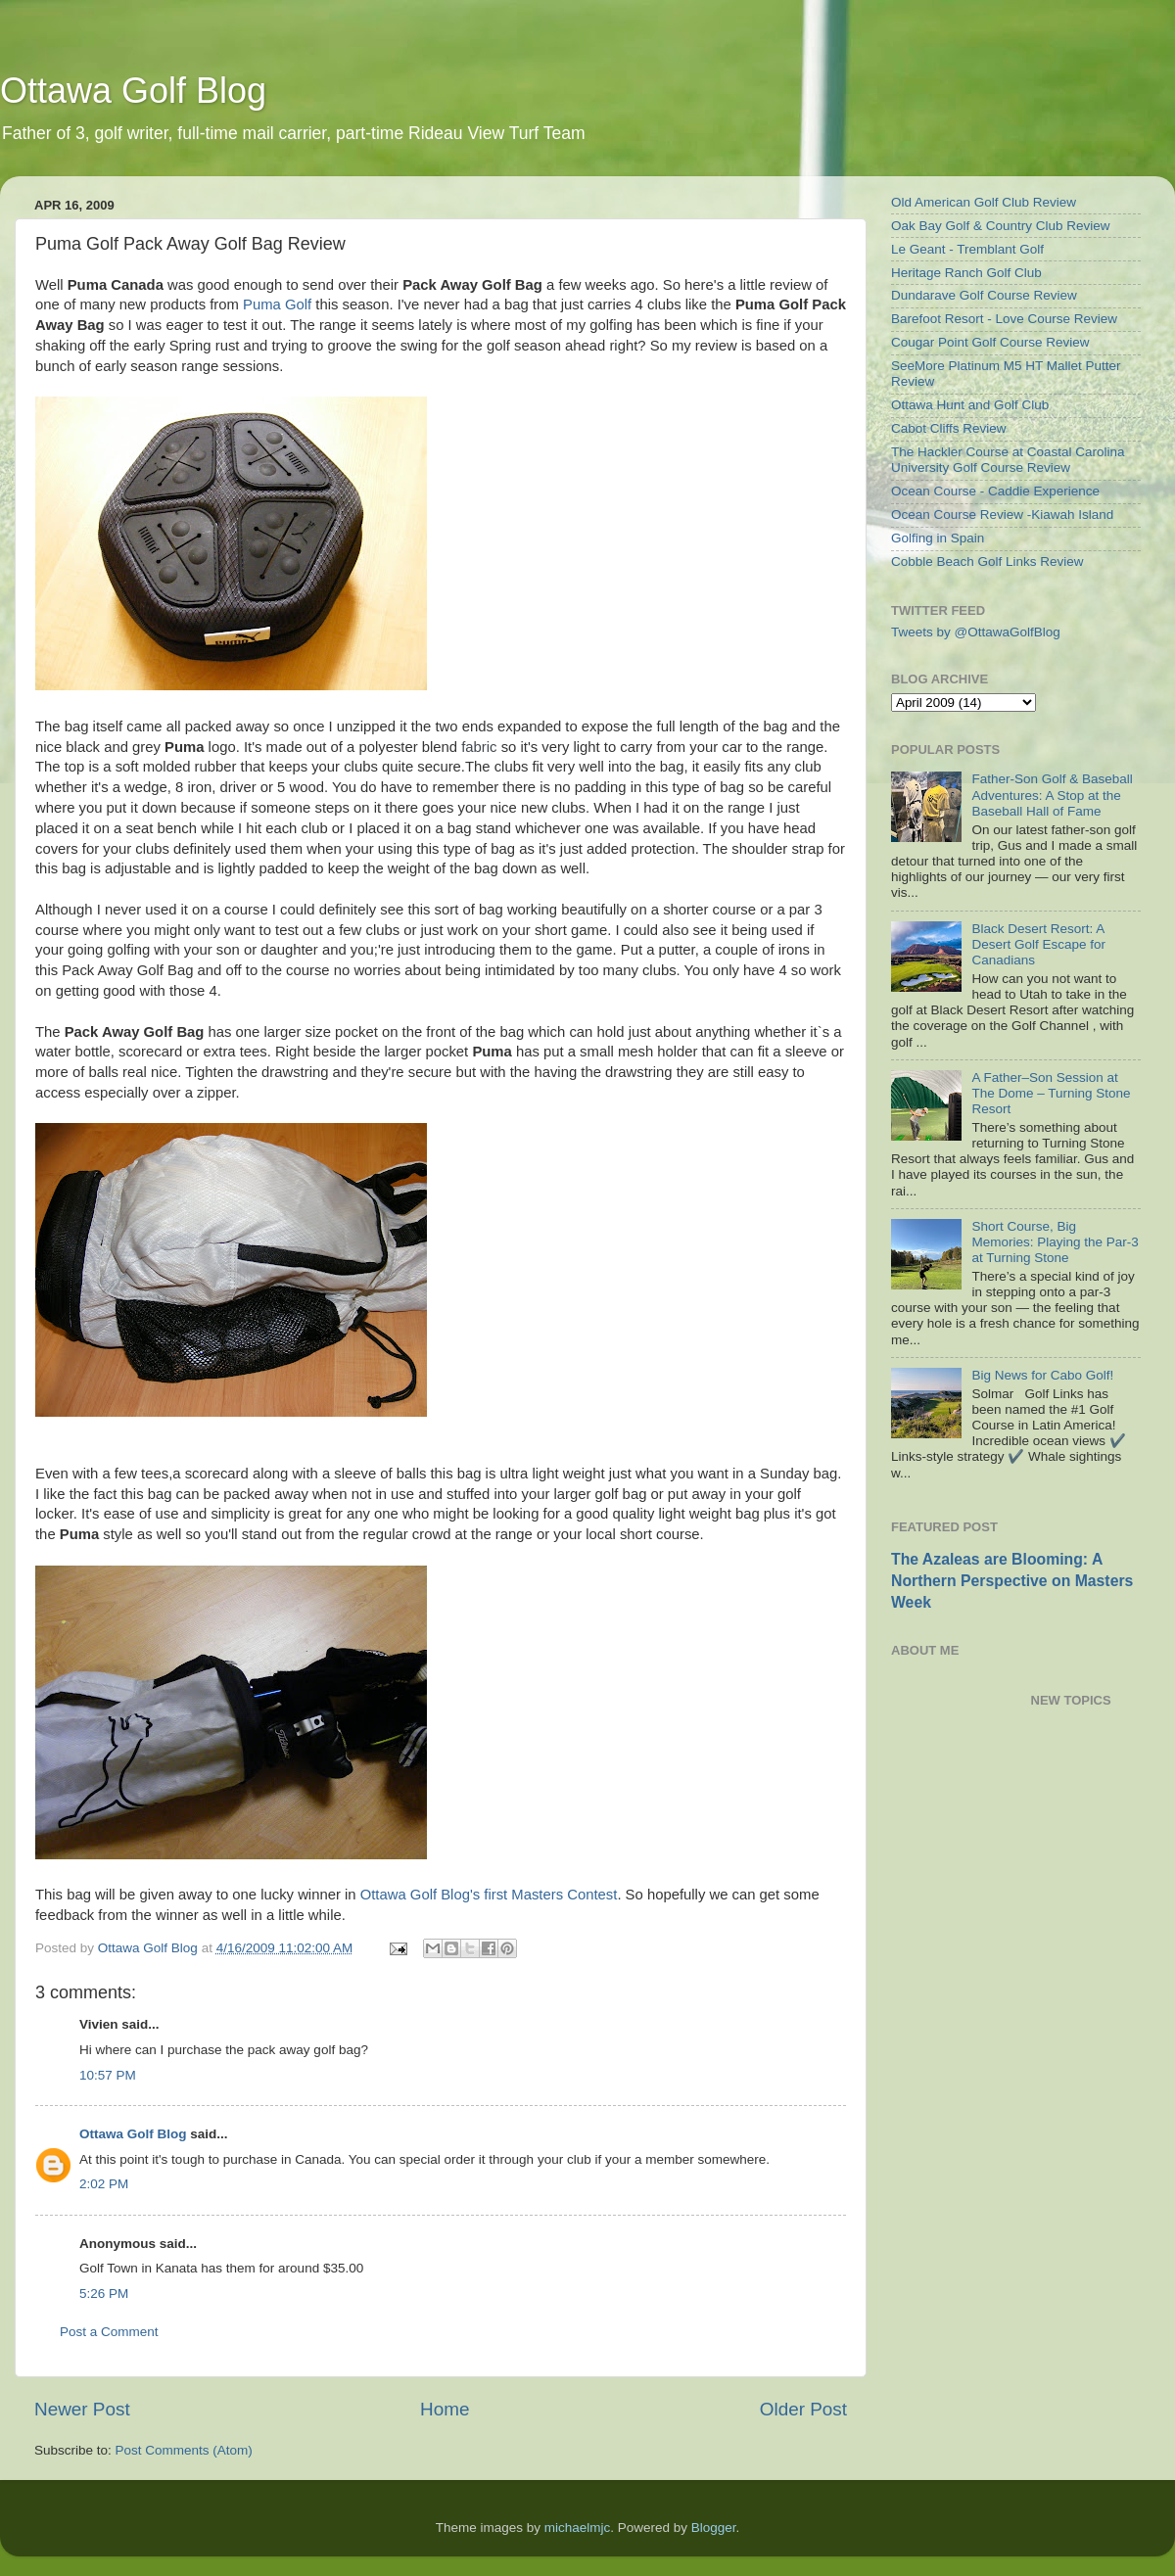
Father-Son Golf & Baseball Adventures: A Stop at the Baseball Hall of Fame (1051, 795)
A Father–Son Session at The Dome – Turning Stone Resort (1050, 1093)
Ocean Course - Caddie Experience (995, 491)
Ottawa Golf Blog (133, 90)
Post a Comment (109, 2331)
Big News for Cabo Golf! (1042, 1375)
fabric (478, 747)
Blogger (713, 2527)
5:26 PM (103, 2293)
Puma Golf (277, 304)
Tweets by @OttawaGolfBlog (975, 632)
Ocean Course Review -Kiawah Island (1002, 514)
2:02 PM (103, 2184)
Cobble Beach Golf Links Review (987, 561)
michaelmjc (577, 2527)
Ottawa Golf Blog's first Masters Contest (489, 1894)
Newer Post (82, 2409)
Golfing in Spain (937, 538)
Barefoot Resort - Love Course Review (1004, 318)
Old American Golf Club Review (983, 202)
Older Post (803, 2409)
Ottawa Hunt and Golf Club (970, 405)
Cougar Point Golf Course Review (990, 342)
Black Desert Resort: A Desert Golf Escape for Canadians (1038, 944)
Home (444, 2409)
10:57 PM (107, 2075)
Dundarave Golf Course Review (984, 295)
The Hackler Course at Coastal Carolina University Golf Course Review (1008, 460)
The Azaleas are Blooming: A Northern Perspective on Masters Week (1012, 1581)
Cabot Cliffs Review (949, 428)
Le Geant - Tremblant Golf (967, 249)
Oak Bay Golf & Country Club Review (1000, 225)
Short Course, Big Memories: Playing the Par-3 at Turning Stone (1054, 1242)
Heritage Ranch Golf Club (966, 272)
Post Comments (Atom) (184, 2450)
